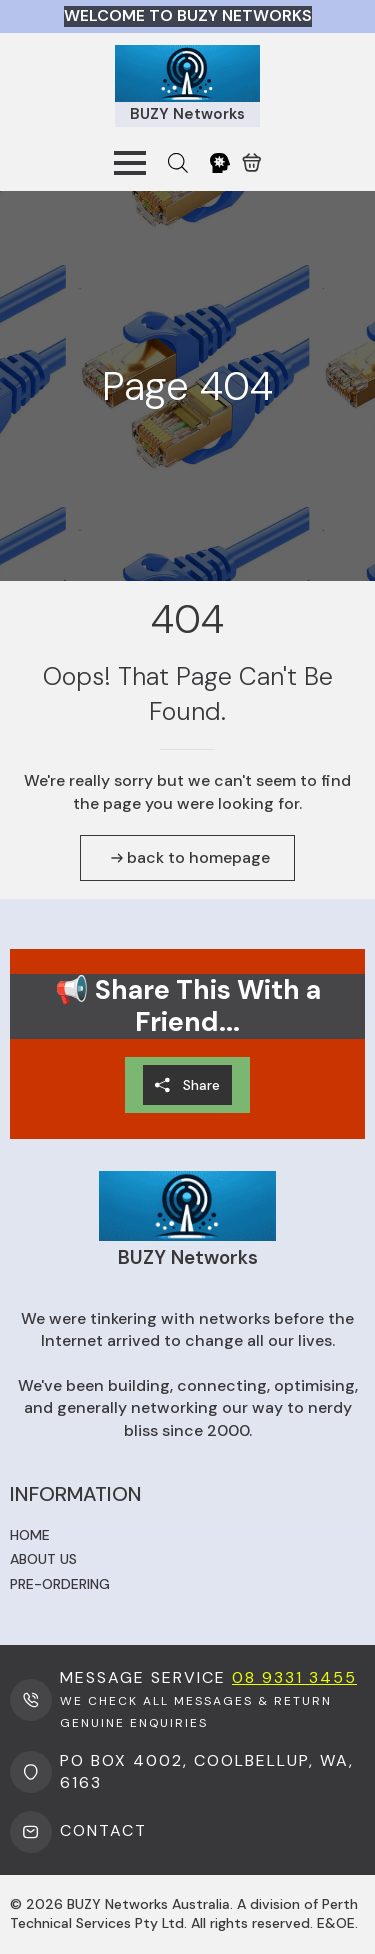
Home (30, 1535)
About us (43, 1559)
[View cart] (252, 163)
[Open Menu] (130, 163)
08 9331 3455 (294, 1677)
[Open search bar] (178, 163)
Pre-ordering (60, 1584)
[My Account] (220, 163)
